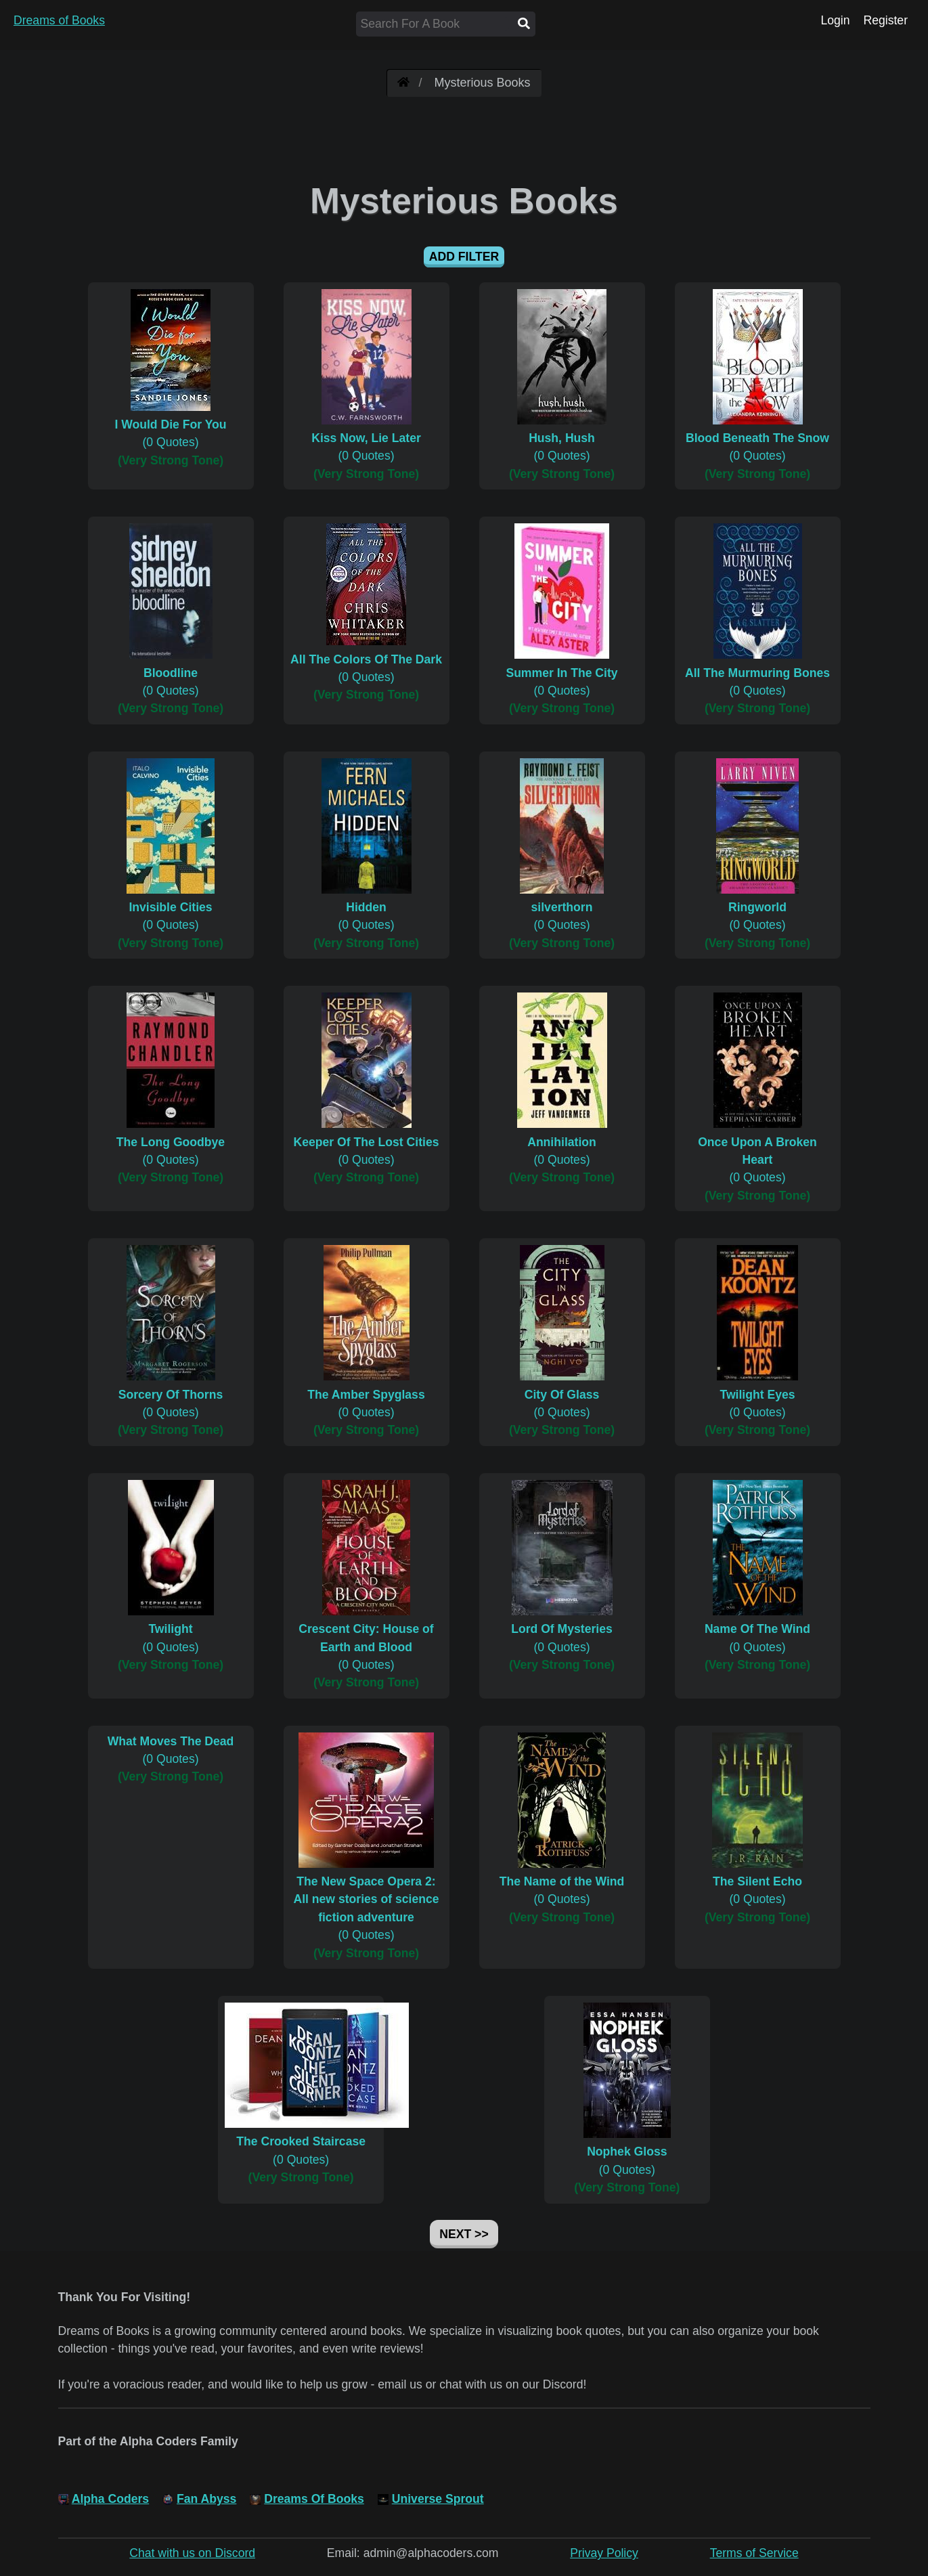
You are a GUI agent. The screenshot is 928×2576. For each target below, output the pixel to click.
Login (834, 20)
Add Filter (464, 256)
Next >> (463, 2234)
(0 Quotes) (171, 425)
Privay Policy (604, 2553)
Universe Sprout (438, 2499)
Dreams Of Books (314, 2499)
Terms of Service (754, 2553)
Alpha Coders (110, 2499)
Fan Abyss (206, 2499)
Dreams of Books (59, 20)
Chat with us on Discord (192, 2553)
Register (885, 20)
